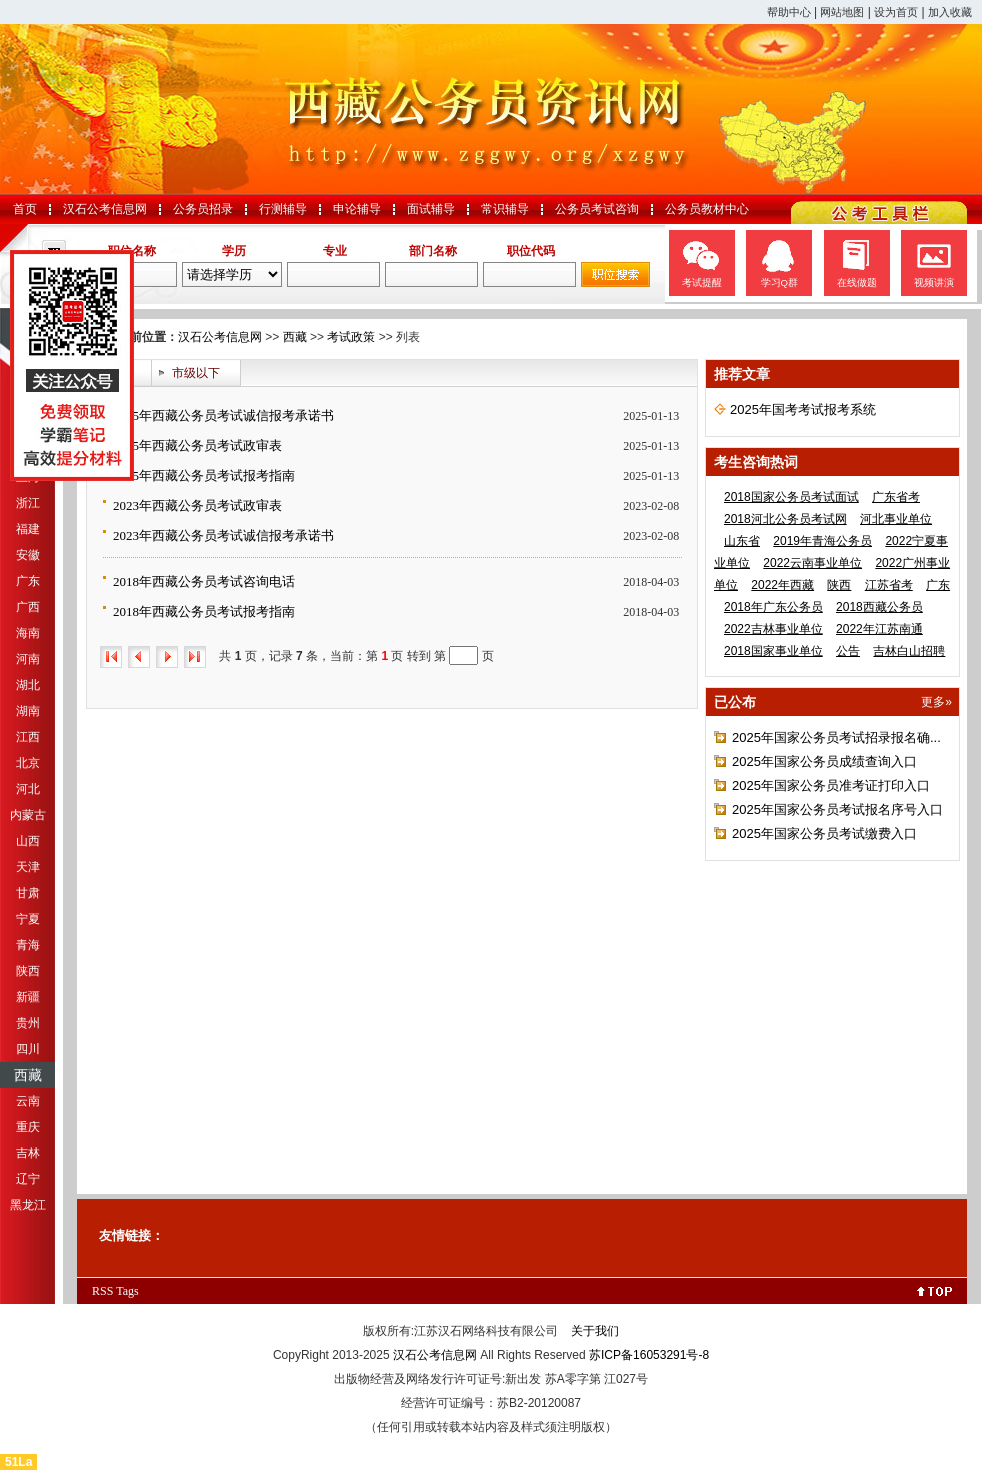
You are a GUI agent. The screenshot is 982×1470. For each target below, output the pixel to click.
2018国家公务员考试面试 (791, 497)
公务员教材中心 (707, 209)
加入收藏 (950, 12)
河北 (28, 789)
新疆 (28, 997)
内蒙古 (28, 815)
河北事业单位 (896, 519)
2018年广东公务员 (773, 607)
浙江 (28, 503)
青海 (28, 945)
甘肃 (28, 893)
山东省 (742, 541)
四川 (28, 1049)
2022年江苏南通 (879, 629)
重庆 (28, 1127)
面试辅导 (431, 209)
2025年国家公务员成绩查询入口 (824, 761)
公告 (848, 651)
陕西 (28, 971)
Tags (127, 1291)
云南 (28, 1101)
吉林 (28, 1153)
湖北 (28, 685)
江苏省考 (889, 585)
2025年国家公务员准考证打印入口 (831, 785)
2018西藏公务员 (879, 607)
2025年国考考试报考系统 (803, 409)
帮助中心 (789, 12)
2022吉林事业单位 (773, 629)
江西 (28, 737)
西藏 (28, 1075)
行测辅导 (283, 209)
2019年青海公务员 (822, 541)
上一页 (139, 657)
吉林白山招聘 (909, 651)
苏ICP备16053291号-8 (649, 1355)
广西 (28, 607)
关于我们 (595, 1331)
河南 (28, 659)
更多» (936, 702)
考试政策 (351, 337)
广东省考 (896, 497)
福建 (28, 529)
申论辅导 (357, 209)
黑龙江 (28, 1205)
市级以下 (196, 373)
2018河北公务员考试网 (785, 519)
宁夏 (28, 919)
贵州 (28, 1023)
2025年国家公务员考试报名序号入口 (837, 809)
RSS (102, 1291)
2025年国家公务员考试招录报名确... (836, 737)
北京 (28, 763)
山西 (28, 841)
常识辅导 (505, 209)
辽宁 (28, 1179)
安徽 (28, 555)
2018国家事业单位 (773, 651)
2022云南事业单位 (812, 563)
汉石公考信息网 (105, 209)
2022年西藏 (782, 585)
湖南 (28, 711)
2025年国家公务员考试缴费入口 (824, 833)
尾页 (195, 657)
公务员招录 (203, 209)
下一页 (167, 657)
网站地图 (842, 12)
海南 (28, 633)
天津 (28, 867)
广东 (28, 581)
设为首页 (896, 12)
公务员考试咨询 (597, 209)
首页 (25, 209)
